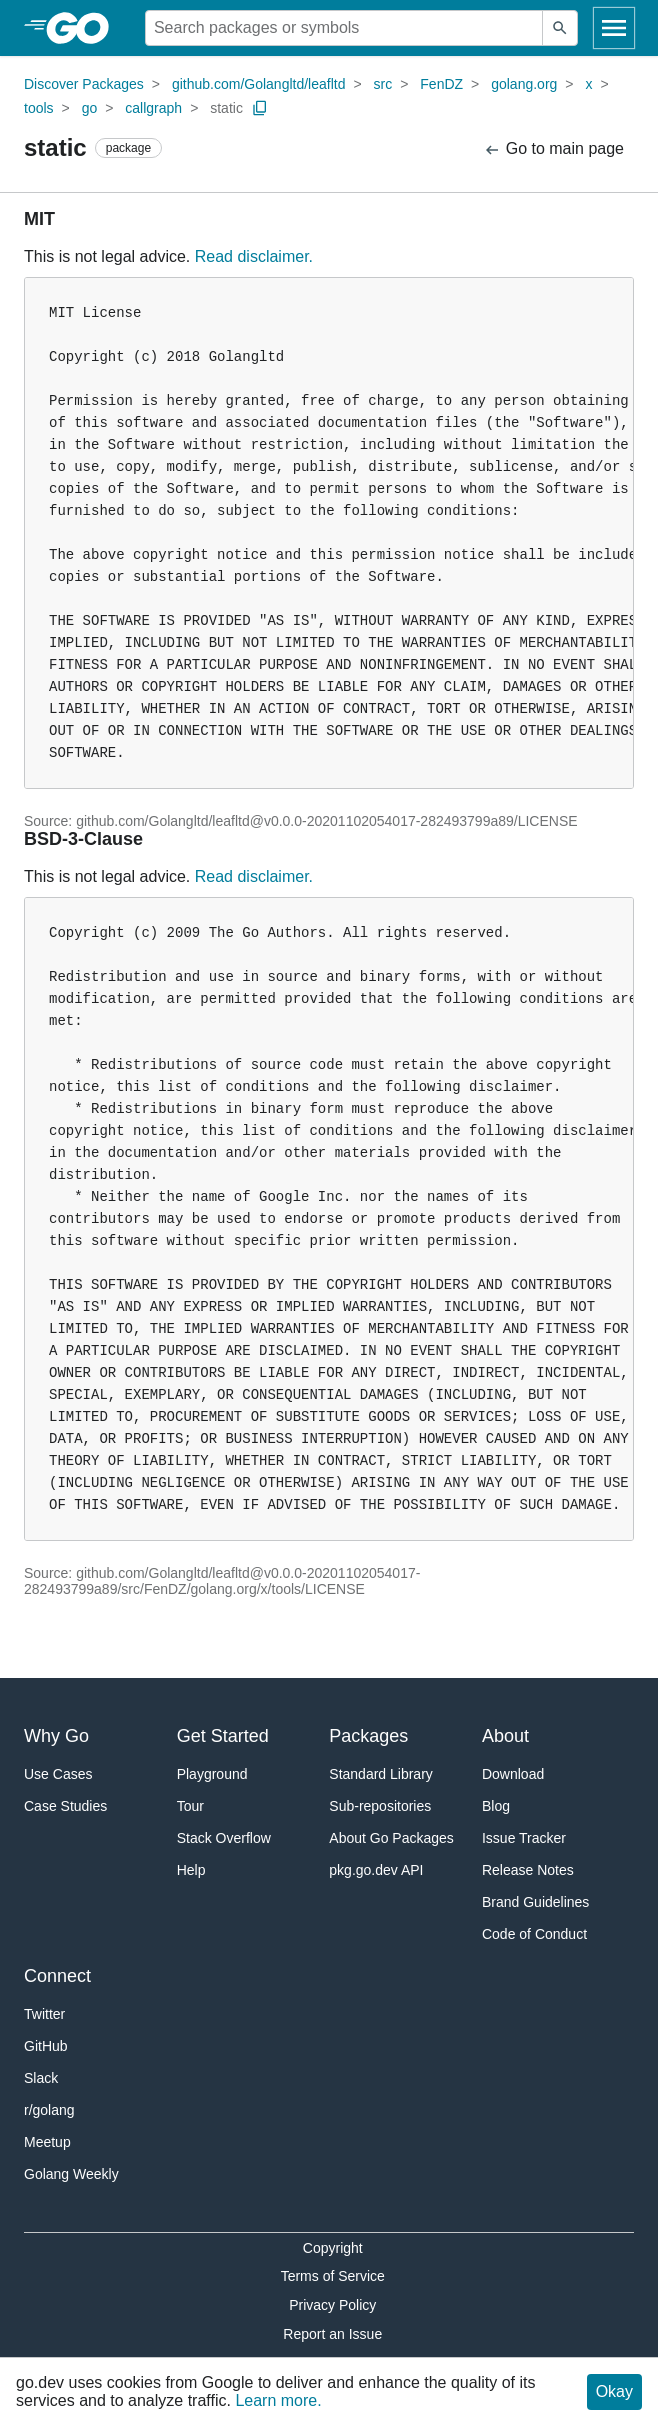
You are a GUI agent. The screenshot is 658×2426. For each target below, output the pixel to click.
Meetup (47, 2142)
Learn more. (278, 2400)
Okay (614, 2391)
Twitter (44, 2014)
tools (39, 108)
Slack (41, 2078)
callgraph (153, 108)
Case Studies (65, 1806)
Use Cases (58, 1774)
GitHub (46, 2046)
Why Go (56, 1736)
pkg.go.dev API (376, 1870)
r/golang (49, 2110)
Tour (190, 1806)
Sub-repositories (380, 1806)
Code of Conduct (534, 1934)
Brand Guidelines (535, 1902)
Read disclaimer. (254, 256)
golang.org (524, 84)
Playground (212, 1774)
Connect (57, 1976)
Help (191, 1870)
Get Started (223, 1736)
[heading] (84, 28)
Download (513, 1774)
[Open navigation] (614, 28)
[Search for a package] (344, 28)
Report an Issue (332, 2334)
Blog (496, 1806)
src (383, 84)
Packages (368, 1736)
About (505, 1736)
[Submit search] (560, 28)
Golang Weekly (71, 2174)
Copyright (333, 2248)
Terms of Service (333, 2276)
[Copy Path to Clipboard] (260, 108)
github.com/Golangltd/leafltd (259, 84)
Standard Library (381, 1774)
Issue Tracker (524, 1838)
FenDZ (441, 84)
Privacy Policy (332, 2305)
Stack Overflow (224, 1838)
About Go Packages (391, 1838)
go (90, 108)
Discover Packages (84, 84)
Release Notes (528, 1870)
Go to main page (553, 149)
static (226, 108)
